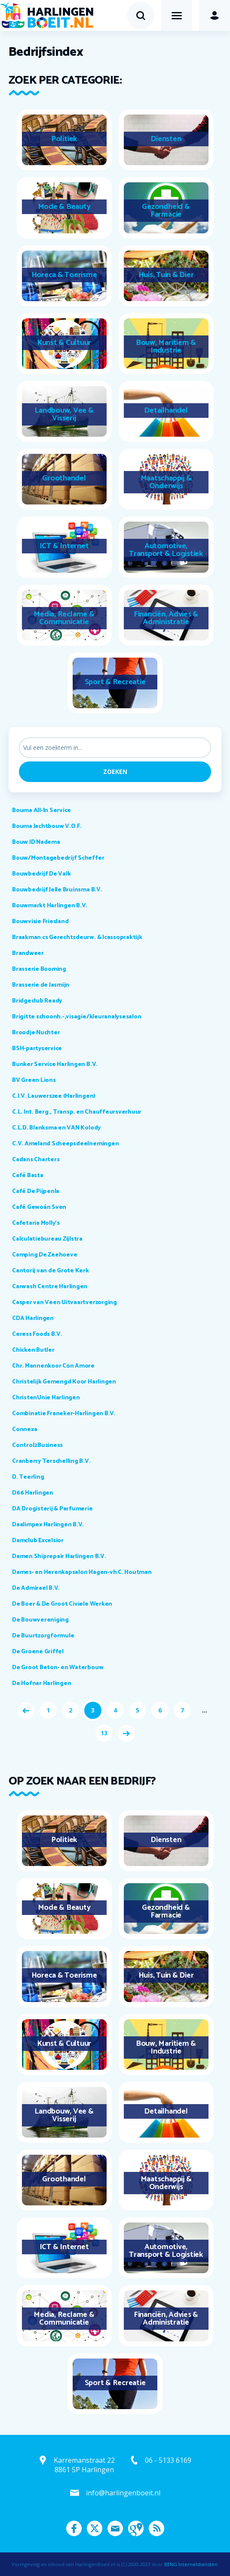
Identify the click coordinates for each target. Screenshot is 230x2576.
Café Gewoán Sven (39, 1207)
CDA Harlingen (33, 1318)
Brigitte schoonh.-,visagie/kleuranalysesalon (76, 1017)
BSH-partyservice (37, 1049)
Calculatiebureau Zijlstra (47, 1239)
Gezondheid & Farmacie (166, 210)
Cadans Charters (35, 1160)
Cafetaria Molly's (36, 1223)
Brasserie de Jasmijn (40, 985)
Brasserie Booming (39, 969)
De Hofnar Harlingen (41, 1683)
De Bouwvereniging (40, 1620)
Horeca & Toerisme (64, 275)
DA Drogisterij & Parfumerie (52, 1509)
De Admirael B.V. (36, 1588)
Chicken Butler (33, 1350)
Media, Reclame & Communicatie (64, 618)
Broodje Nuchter (36, 1033)
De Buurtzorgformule (43, 1636)
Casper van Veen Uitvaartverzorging (64, 1303)
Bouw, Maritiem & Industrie (166, 346)
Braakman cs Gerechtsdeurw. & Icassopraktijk (77, 937)
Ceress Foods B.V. (37, 1334)
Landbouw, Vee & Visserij (63, 414)
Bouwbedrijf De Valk (41, 874)
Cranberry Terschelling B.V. (51, 1461)
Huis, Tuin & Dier (166, 275)
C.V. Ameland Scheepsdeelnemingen (65, 1144)
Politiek (64, 139)
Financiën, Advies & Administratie (166, 618)
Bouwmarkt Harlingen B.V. (49, 906)
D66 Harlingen (32, 1493)
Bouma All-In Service (41, 810)
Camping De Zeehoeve (44, 1255)
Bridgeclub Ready (37, 1001)
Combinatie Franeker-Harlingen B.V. (64, 1414)
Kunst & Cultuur (64, 342)
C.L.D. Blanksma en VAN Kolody (56, 1128)
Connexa (24, 1429)
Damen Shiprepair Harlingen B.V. (59, 1556)
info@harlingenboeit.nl (123, 2492)
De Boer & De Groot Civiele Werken (62, 1604)
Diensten (165, 139)
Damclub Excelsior (38, 1541)
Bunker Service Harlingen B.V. (55, 1064)
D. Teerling (28, 1477)
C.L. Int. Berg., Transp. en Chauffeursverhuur (76, 1112)
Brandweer (28, 953)
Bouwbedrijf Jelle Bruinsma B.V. (57, 890)
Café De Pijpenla (35, 1191)
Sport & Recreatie (115, 682)
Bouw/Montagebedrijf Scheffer (58, 858)
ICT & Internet (64, 546)
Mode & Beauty (64, 206)
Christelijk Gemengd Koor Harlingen (64, 1382)
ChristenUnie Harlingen (46, 1398)
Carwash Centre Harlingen (49, 1287)
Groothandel (64, 478)
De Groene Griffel (38, 1652)
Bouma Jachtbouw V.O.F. (47, 826)
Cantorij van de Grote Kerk (50, 1271)
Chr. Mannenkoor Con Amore (53, 1366)
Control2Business (37, 1445)
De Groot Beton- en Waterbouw (57, 1668)
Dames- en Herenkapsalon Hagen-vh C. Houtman (82, 1572)
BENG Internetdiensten (191, 2564)
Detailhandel (165, 410)
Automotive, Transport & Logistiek (166, 550)
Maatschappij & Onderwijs (166, 482)
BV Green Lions (34, 1080)
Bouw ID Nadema (36, 842)
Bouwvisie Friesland (40, 922)
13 (104, 1733)
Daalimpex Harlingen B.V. (48, 1525)
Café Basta (27, 1176)
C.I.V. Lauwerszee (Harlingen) (53, 1096)
